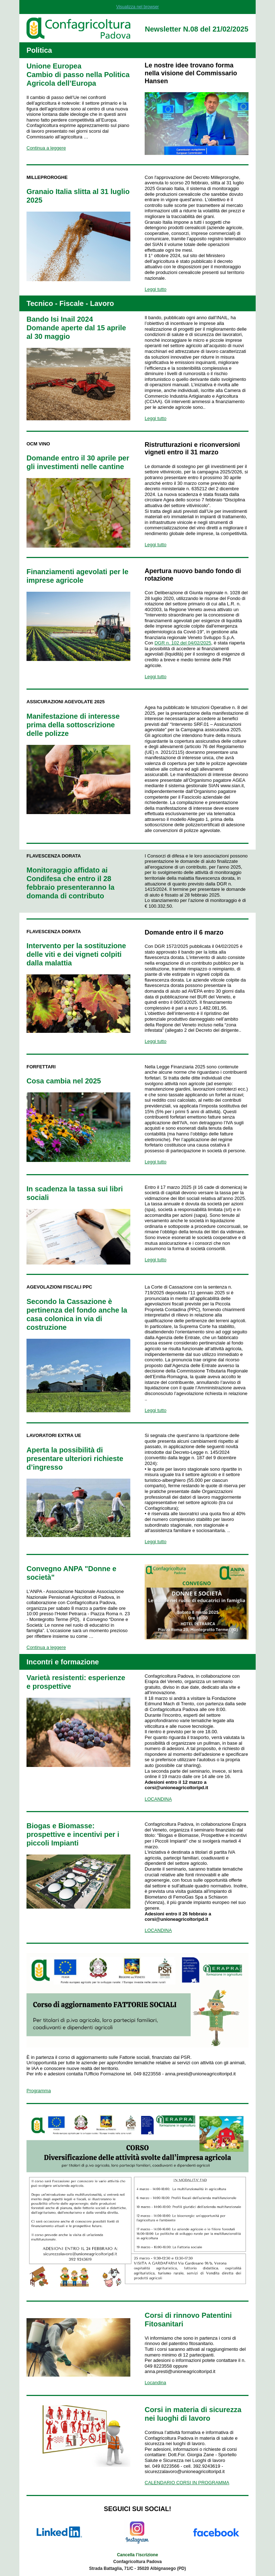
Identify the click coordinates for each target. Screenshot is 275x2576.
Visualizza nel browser (137, 6)
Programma (38, 2090)
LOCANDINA (158, 1799)
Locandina (155, 2382)
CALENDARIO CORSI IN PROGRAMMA (187, 2482)
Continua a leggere (46, 148)
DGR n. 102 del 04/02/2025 (182, 643)
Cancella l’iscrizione (137, 2554)
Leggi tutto (156, 289)
